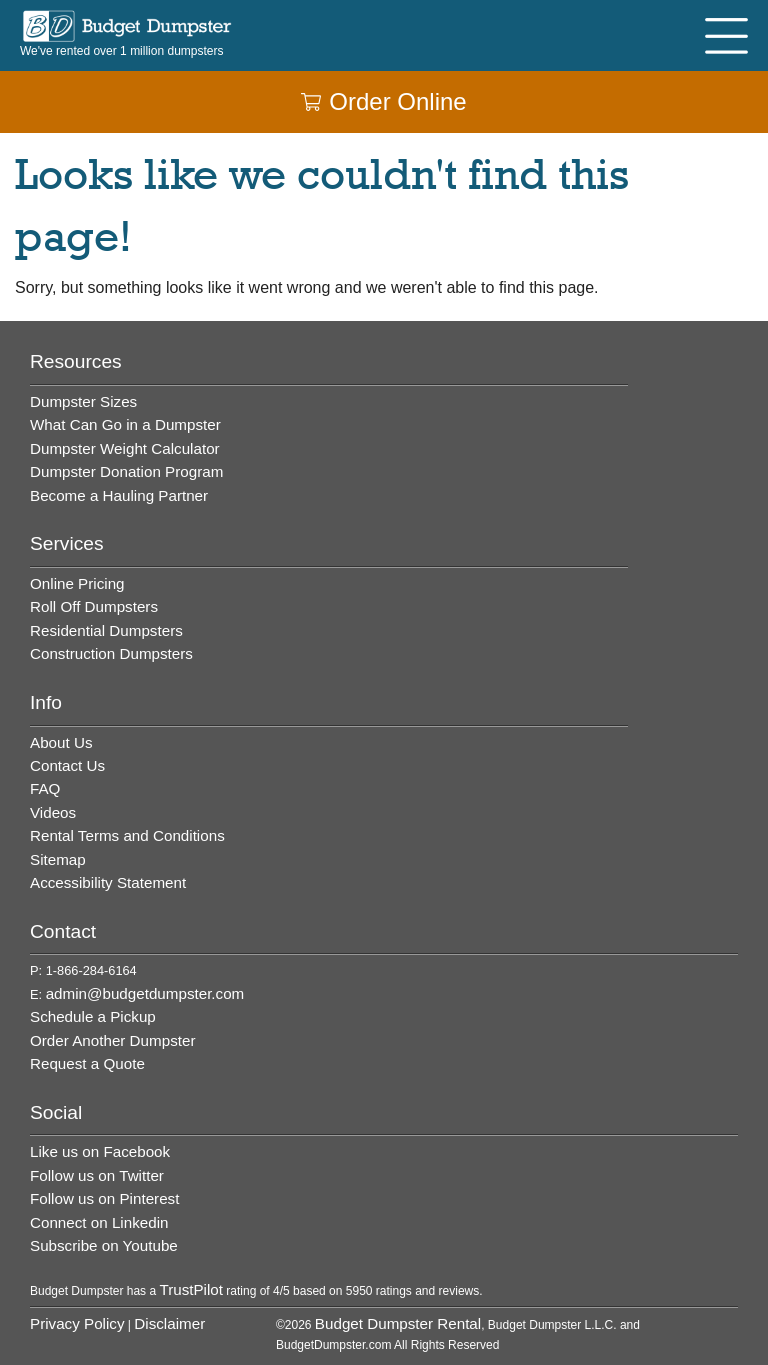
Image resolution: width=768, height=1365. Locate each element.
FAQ (45, 788)
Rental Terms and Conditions (127, 835)
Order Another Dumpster (112, 1040)
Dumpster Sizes (83, 401)
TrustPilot (191, 1289)
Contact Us (67, 765)
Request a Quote (87, 1063)
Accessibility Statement (108, 882)
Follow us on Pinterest (104, 1198)
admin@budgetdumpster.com (145, 993)
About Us (61, 742)
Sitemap (58, 859)
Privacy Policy (77, 1323)
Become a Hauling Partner (119, 495)
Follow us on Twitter (97, 1175)
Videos (53, 812)
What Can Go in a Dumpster (125, 424)
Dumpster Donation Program (126, 471)
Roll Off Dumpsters (94, 606)
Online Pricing (77, 583)
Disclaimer (169, 1323)
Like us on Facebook (100, 1151)
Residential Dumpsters (106, 630)
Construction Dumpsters (111, 653)
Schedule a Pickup (93, 1016)
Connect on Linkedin (99, 1222)
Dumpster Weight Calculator (125, 448)
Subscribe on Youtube (104, 1245)
